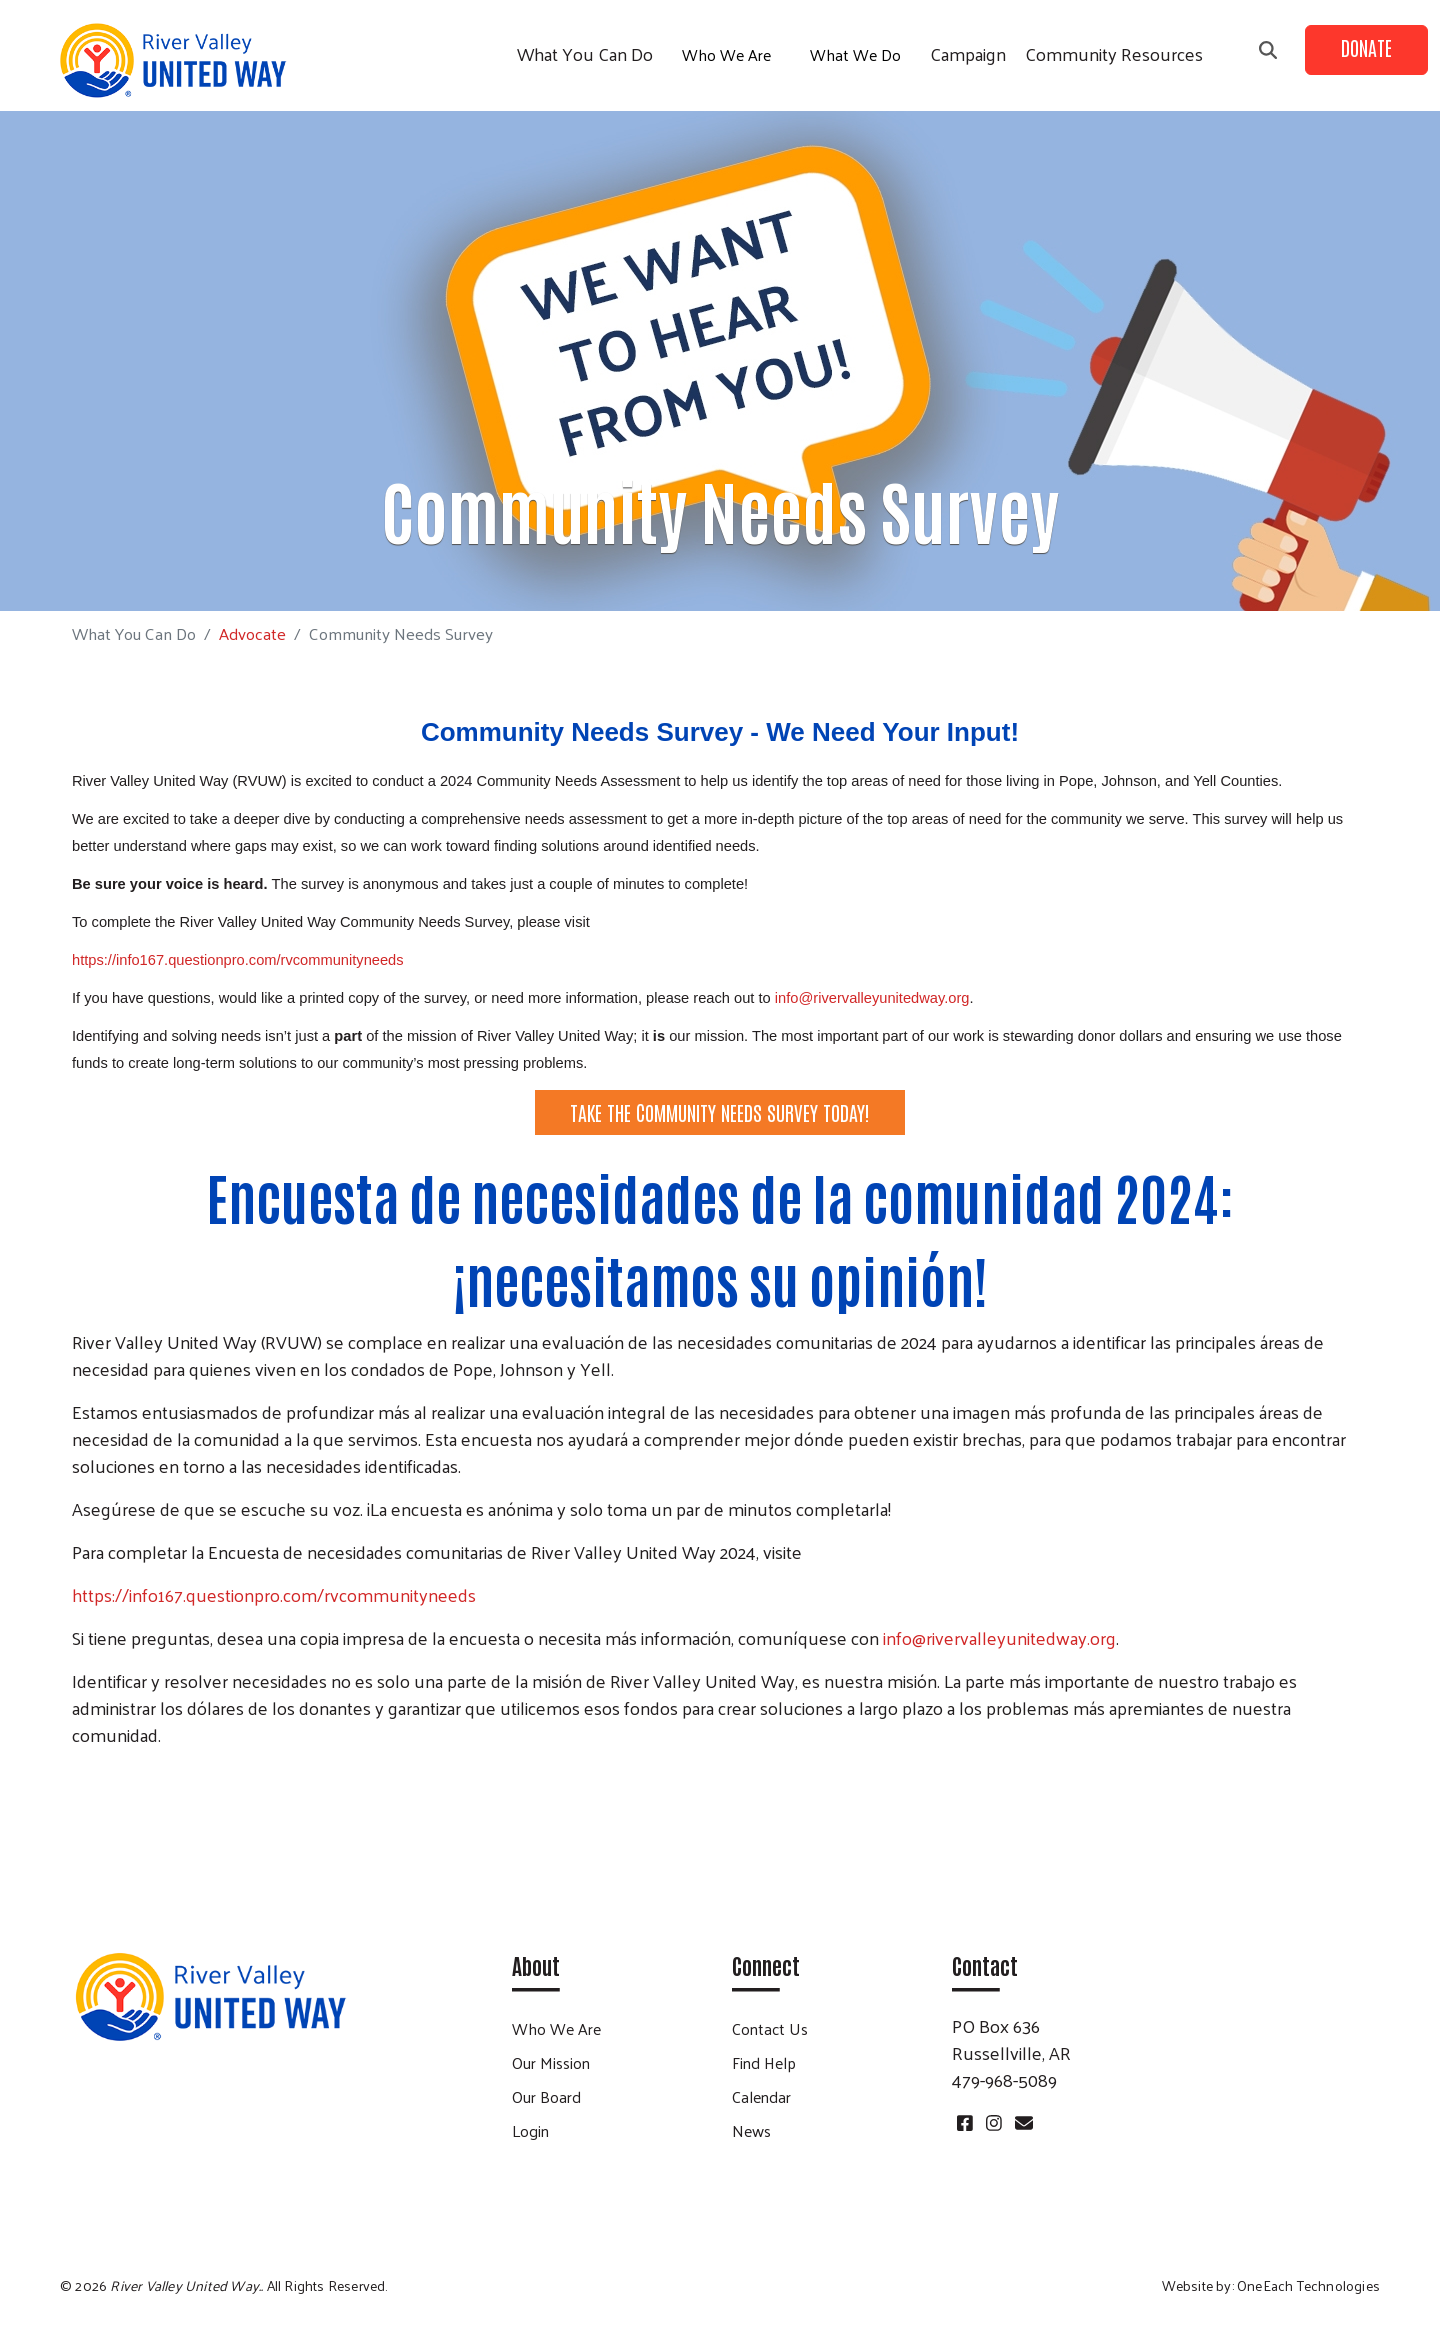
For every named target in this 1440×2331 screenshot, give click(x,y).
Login (530, 2130)
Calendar (761, 2096)
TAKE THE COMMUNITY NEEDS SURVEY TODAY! (720, 1112)
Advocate (252, 633)
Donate (1366, 47)
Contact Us (770, 2028)
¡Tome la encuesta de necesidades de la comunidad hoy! (720, 1806)
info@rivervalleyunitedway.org (872, 998)
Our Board (546, 2096)
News (751, 2130)
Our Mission (551, 2062)
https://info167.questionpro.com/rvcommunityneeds (274, 1594)
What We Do (855, 54)
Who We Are (726, 54)
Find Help (764, 2062)
